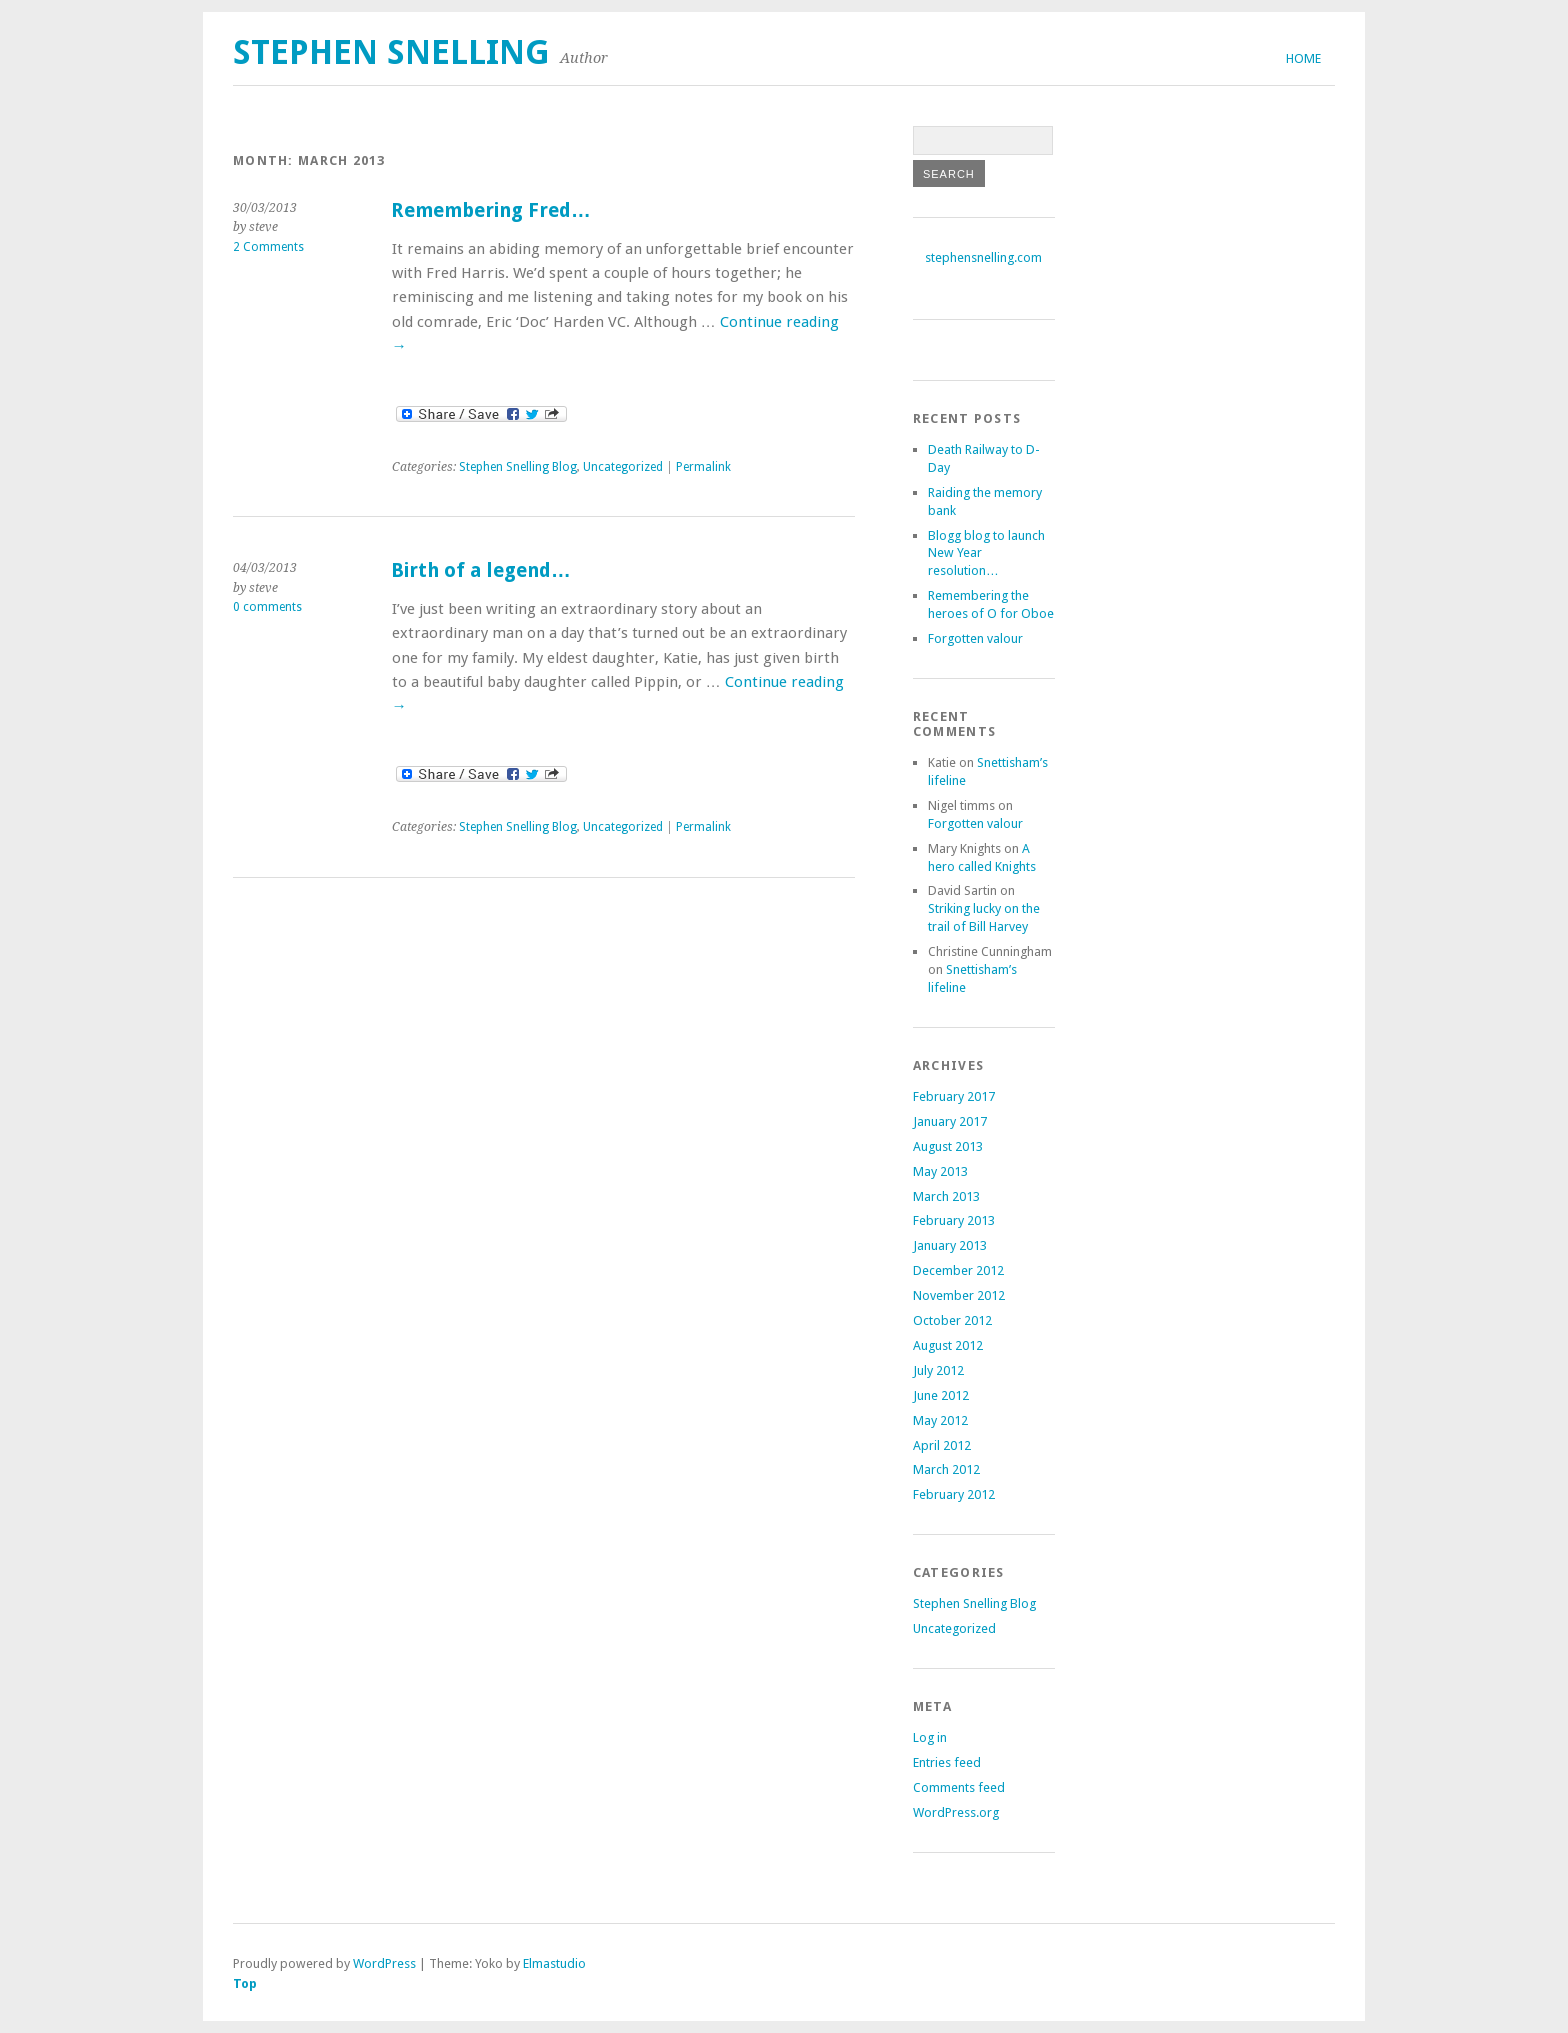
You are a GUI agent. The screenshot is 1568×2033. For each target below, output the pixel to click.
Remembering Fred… (491, 210)
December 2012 (958, 1270)
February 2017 (954, 1096)
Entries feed (947, 1762)
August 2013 (948, 1146)
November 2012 (959, 1295)
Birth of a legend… (481, 570)
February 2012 (954, 1494)
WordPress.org (956, 1812)
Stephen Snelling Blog (518, 467)
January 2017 (950, 1121)
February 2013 (954, 1220)
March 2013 (946, 1196)
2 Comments (268, 247)
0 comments (267, 607)
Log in (930, 1737)
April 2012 (942, 1445)
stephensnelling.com (983, 257)
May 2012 (940, 1420)
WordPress (384, 1963)
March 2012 (946, 1469)
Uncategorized (623, 467)
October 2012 (952, 1320)
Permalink (703, 467)
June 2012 (941, 1395)
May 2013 (940, 1171)
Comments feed (959, 1787)
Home (1303, 58)
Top (245, 1983)
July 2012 (938, 1370)
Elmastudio (554, 1963)
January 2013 (950, 1245)
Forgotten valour (975, 638)
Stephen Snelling (391, 52)
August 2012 (948, 1345)
